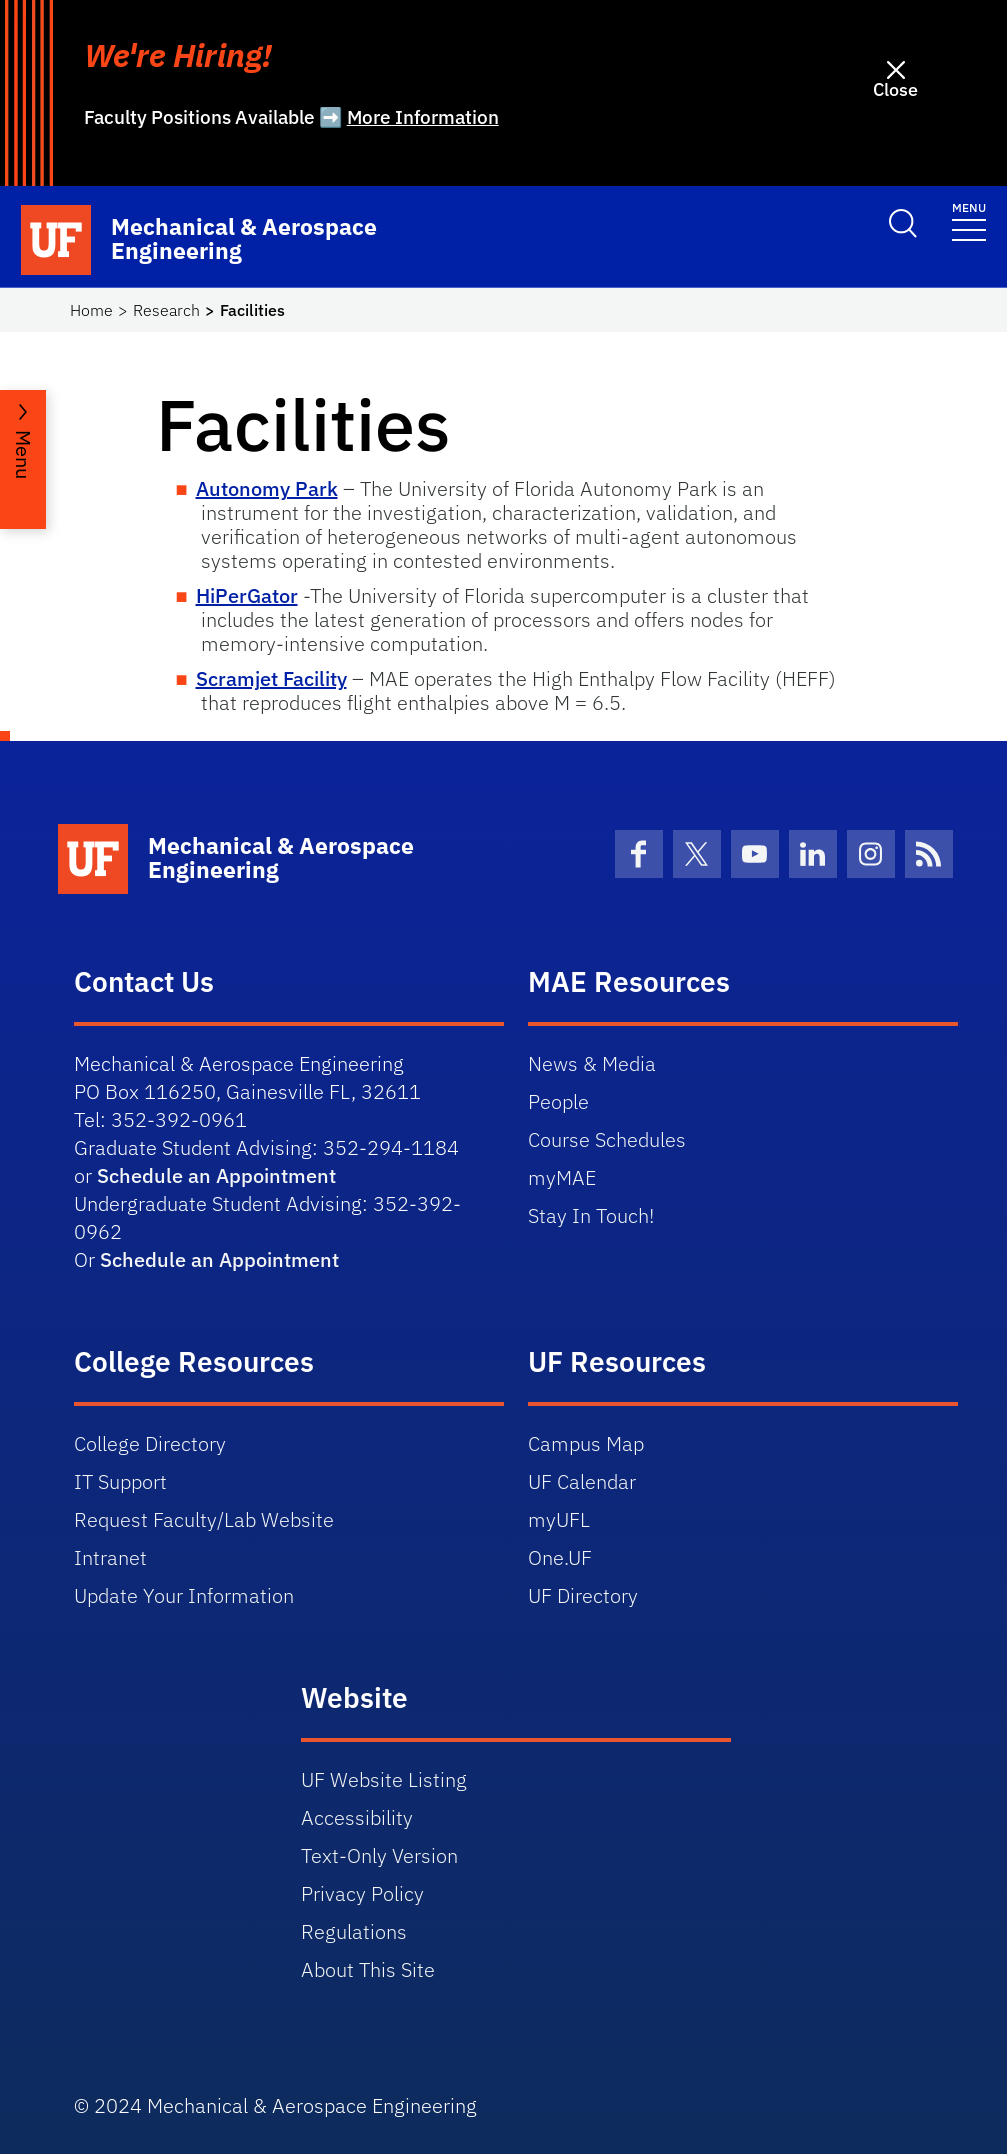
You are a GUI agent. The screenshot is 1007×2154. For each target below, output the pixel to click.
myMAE (562, 1177)
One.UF (560, 1557)
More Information (423, 117)
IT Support (120, 1481)
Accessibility (357, 1817)
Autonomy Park (267, 488)
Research (166, 310)
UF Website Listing (384, 1779)
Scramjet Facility (271, 678)
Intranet (110, 1557)
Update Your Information (184, 1595)
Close (895, 89)
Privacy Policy (362, 1893)
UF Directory (583, 1595)
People (558, 1101)
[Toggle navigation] (969, 220)
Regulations (354, 1931)
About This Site (368, 1969)
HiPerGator (247, 595)
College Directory (150, 1443)
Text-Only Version (379, 1855)
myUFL (559, 1519)
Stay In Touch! (591, 1215)
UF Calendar (582, 1481)
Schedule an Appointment (216, 1175)
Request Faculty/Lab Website (204, 1519)
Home (91, 310)
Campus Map (586, 1443)
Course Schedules (607, 1139)
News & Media (592, 1063)
